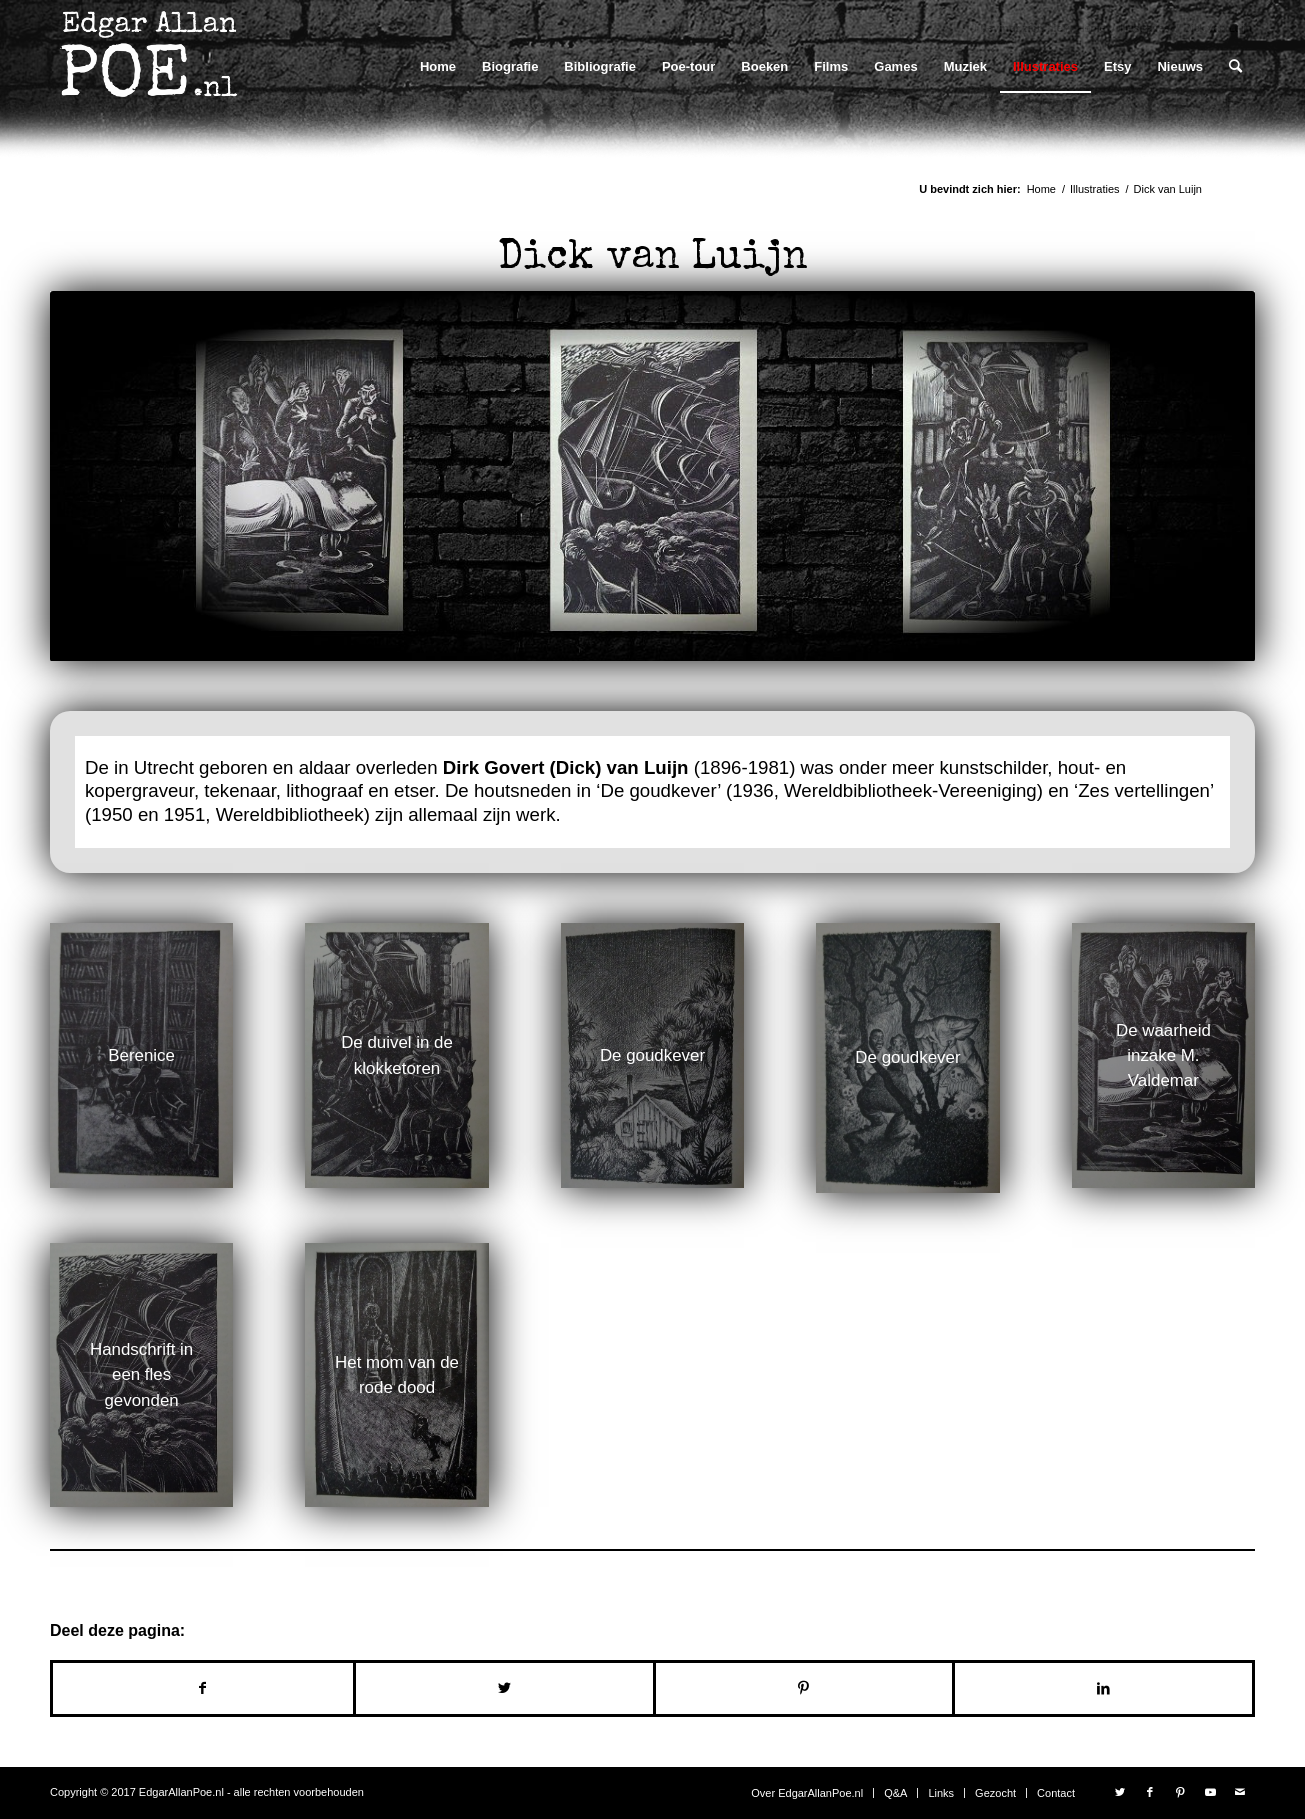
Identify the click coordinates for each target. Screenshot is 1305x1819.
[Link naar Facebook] (1150, 1792)
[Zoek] (1235, 66)
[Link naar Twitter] (1120, 1792)
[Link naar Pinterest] (1180, 1792)
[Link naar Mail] (1240, 1792)
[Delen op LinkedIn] (1103, 1688)
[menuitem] (438, 66)
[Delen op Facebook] (203, 1688)
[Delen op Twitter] (504, 1688)
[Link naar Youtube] (1210, 1792)
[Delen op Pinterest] (804, 1688)
